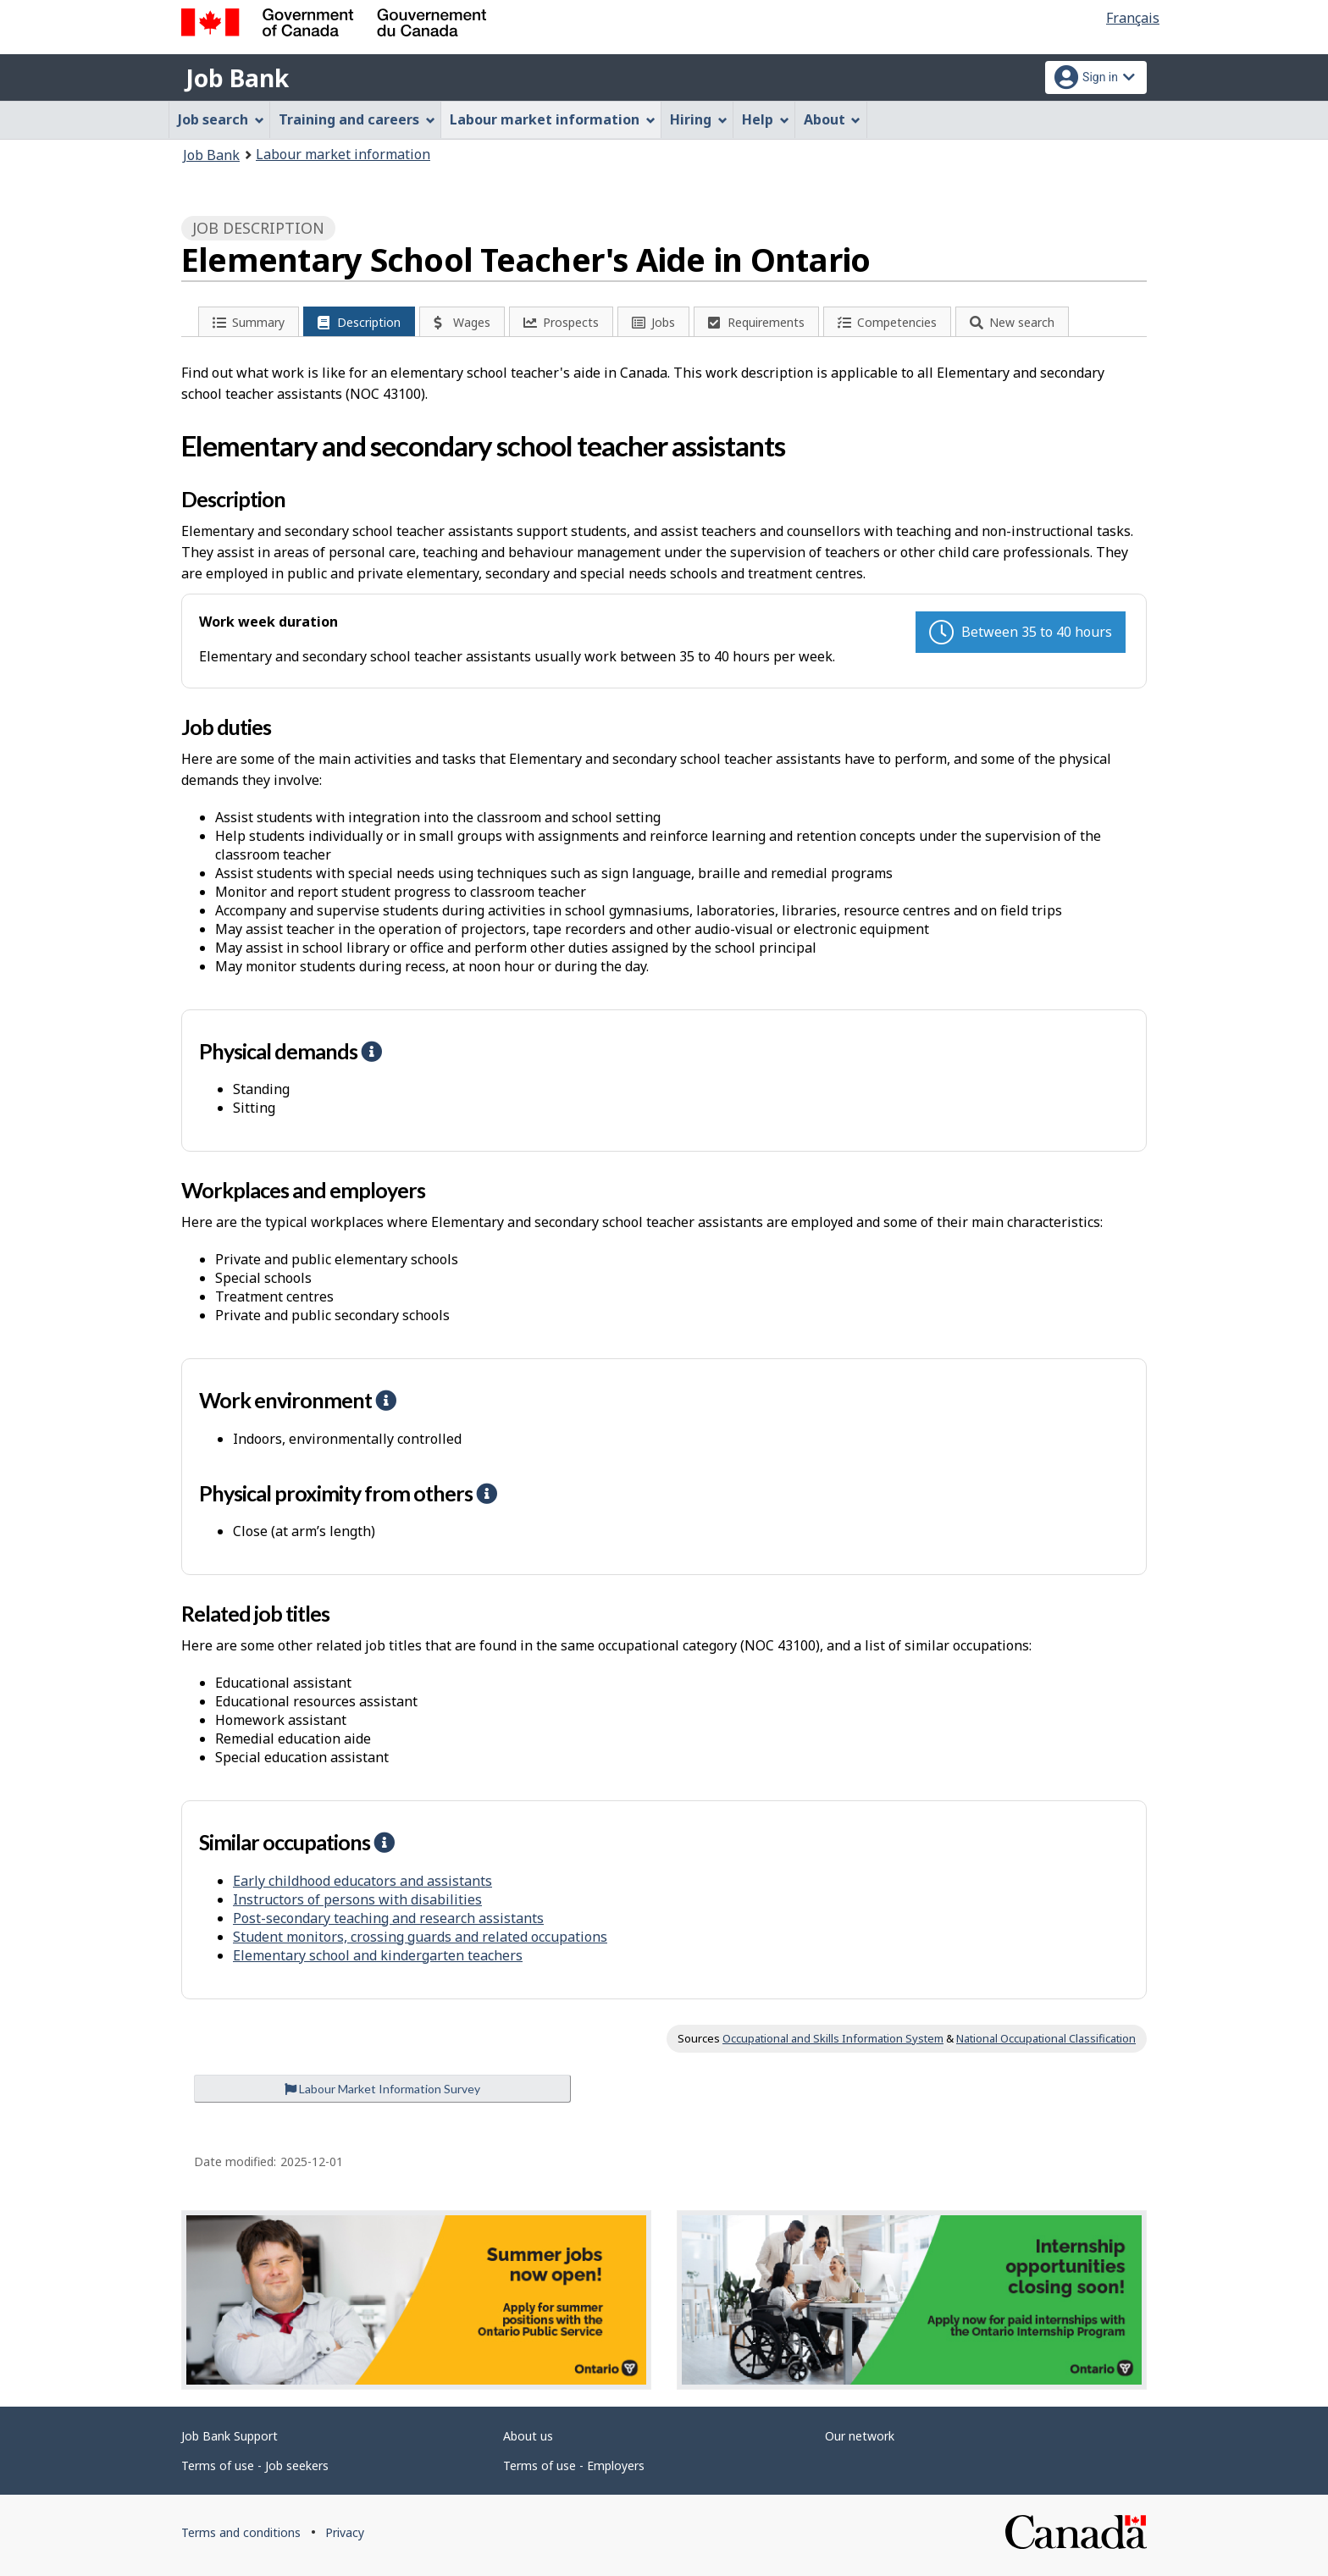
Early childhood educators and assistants (362, 1880)
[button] (371, 1051)
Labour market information (343, 154)
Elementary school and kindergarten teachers (378, 1955)
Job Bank (237, 78)
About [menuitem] (832, 119)
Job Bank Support (229, 2436)
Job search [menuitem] (221, 119)
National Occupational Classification (1046, 2038)
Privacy (344, 2532)
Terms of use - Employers (574, 2465)
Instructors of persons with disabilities (357, 1899)
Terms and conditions (241, 2532)
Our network (859, 2436)
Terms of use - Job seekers (255, 2465)
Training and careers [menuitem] (357, 119)
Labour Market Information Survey (382, 2088)
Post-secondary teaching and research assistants (388, 1918)
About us (528, 2436)
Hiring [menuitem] (699, 119)
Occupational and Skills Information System (832, 2038)
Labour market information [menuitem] (553, 119)
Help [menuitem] (765, 119)
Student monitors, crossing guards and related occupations (420, 1936)
